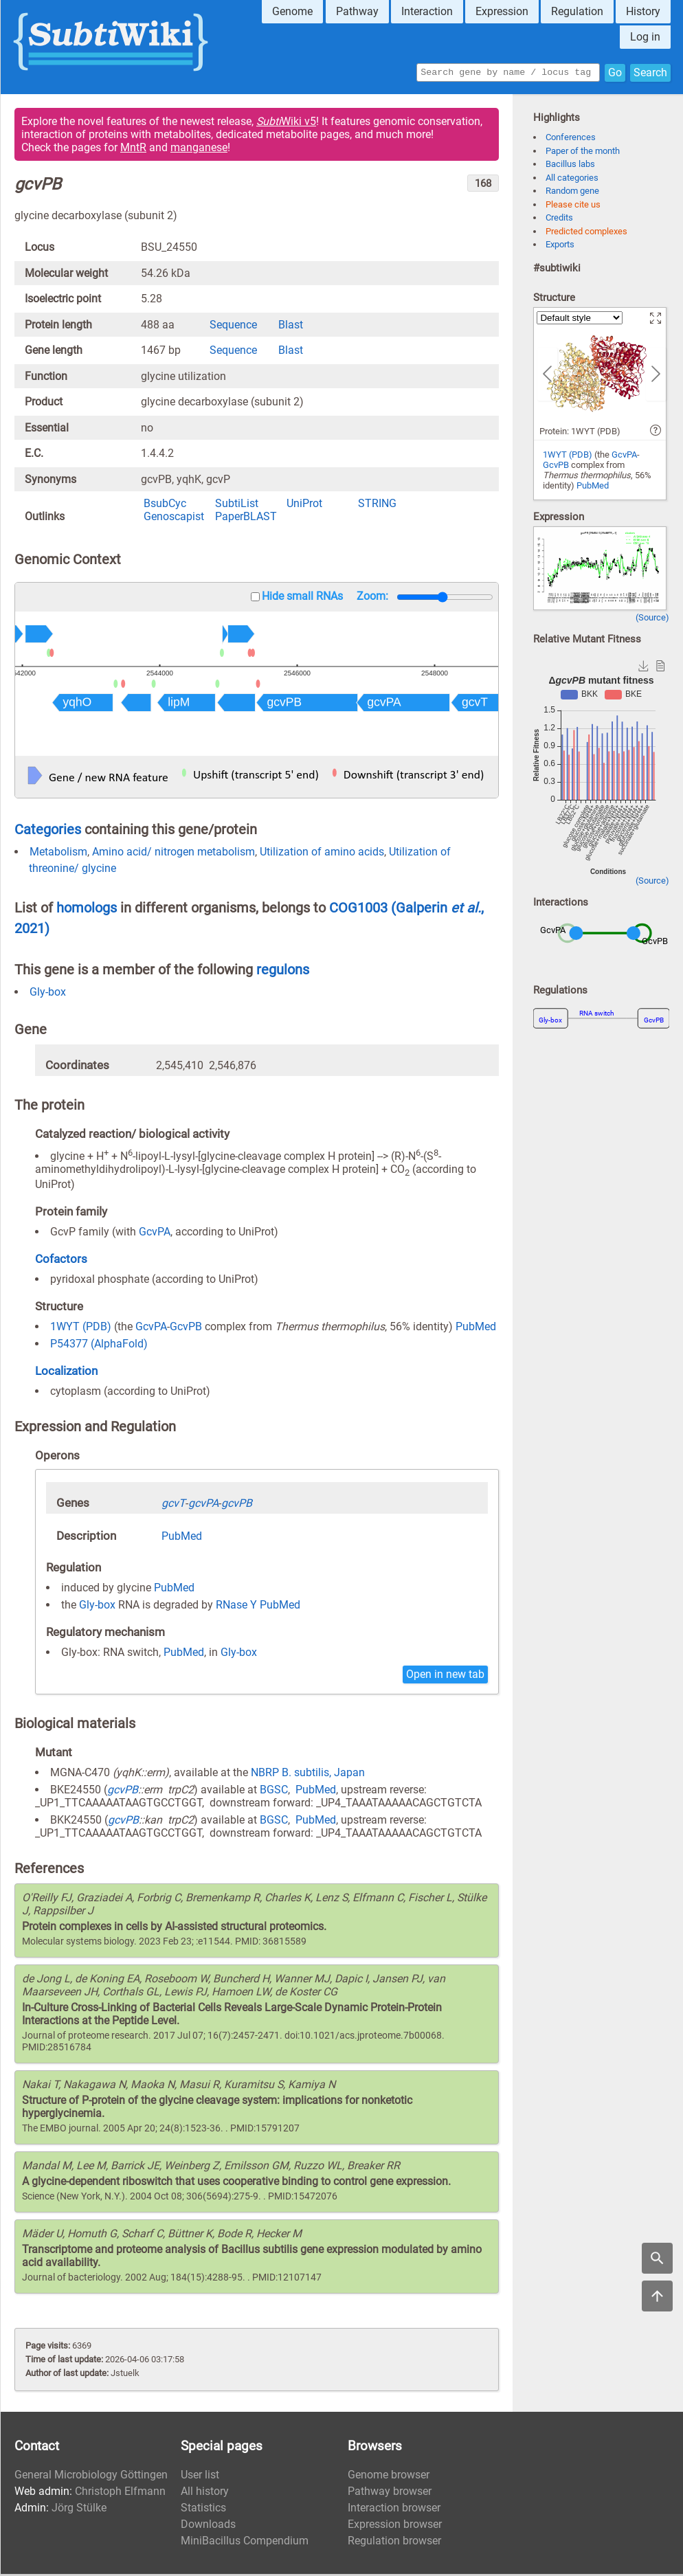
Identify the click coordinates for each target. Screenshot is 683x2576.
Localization (66, 1373)
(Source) (652, 619)
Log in (645, 36)
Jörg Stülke (79, 2509)
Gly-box (48, 993)
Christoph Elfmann (120, 2493)
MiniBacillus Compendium (245, 2542)
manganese (198, 149)
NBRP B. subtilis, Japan (308, 1774)
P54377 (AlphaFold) (99, 1345)
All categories (572, 180)
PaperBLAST (246, 518)
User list (200, 2476)
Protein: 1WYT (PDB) (579, 433)
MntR (133, 149)
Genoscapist (174, 518)
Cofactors (61, 1261)
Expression (501, 11)
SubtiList (236, 505)
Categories (47, 831)
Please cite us (573, 206)
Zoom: (372, 598)
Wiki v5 (286, 123)
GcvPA (154, 1233)
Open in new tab (445, 1676)
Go (615, 73)
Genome (292, 11)
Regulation (577, 11)
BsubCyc (165, 505)
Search (650, 73)
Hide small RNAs (302, 598)
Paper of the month (583, 153)
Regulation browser (394, 2542)
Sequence (233, 326)
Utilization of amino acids (322, 853)
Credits (559, 219)
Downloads (208, 2526)
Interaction (427, 11)
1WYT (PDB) (80, 1328)
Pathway (357, 11)
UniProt (304, 505)
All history (205, 2493)
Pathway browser (390, 2493)
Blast (290, 326)
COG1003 (360, 909)
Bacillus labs (570, 166)
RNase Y (236, 1606)
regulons (282, 971)
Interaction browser (394, 2509)
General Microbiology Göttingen (91, 2476)
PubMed (476, 1328)
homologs (86, 909)
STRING (377, 505)
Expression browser (395, 2526)
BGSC (274, 1791)
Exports (560, 246)
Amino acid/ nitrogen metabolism (173, 853)
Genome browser (388, 2476)
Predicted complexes (586, 233)
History (643, 11)
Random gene (572, 193)
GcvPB (186, 1328)
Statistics (203, 2509)
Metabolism (58, 853)
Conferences (571, 139)
